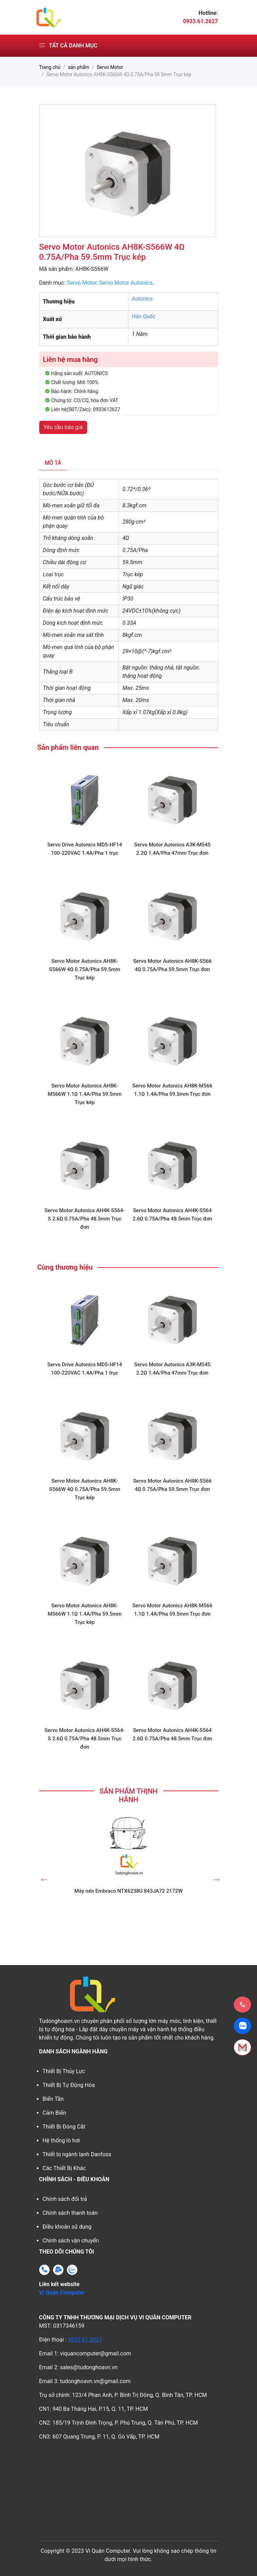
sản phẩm (78, 67)
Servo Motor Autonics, (126, 282)
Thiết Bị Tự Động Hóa (69, 2085)
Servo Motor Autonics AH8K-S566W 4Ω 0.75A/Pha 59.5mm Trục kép (84, 969)
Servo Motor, (83, 282)
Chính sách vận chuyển (71, 2240)
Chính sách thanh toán (70, 2213)
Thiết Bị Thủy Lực (64, 2071)
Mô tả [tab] (53, 463)
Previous (42, 1877)
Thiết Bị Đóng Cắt (64, 2126)
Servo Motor (110, 67)
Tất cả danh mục (68, 45)
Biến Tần (53, 2099)
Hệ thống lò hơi (61, 2140)
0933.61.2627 (85, 2339)
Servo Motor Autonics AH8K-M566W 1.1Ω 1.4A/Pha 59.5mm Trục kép (84, 1094)
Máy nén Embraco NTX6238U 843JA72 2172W (128, 1891)
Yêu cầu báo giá (63, 427)
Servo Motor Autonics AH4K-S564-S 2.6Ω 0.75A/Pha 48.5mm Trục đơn (84, 1218)
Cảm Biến (54, 2112)
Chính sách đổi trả (65, 2199)
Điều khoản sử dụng (67, 2226)
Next (214, 1877)
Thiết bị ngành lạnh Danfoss (77, 2154)
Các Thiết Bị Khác (64, 2168)
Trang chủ (50, 67)
